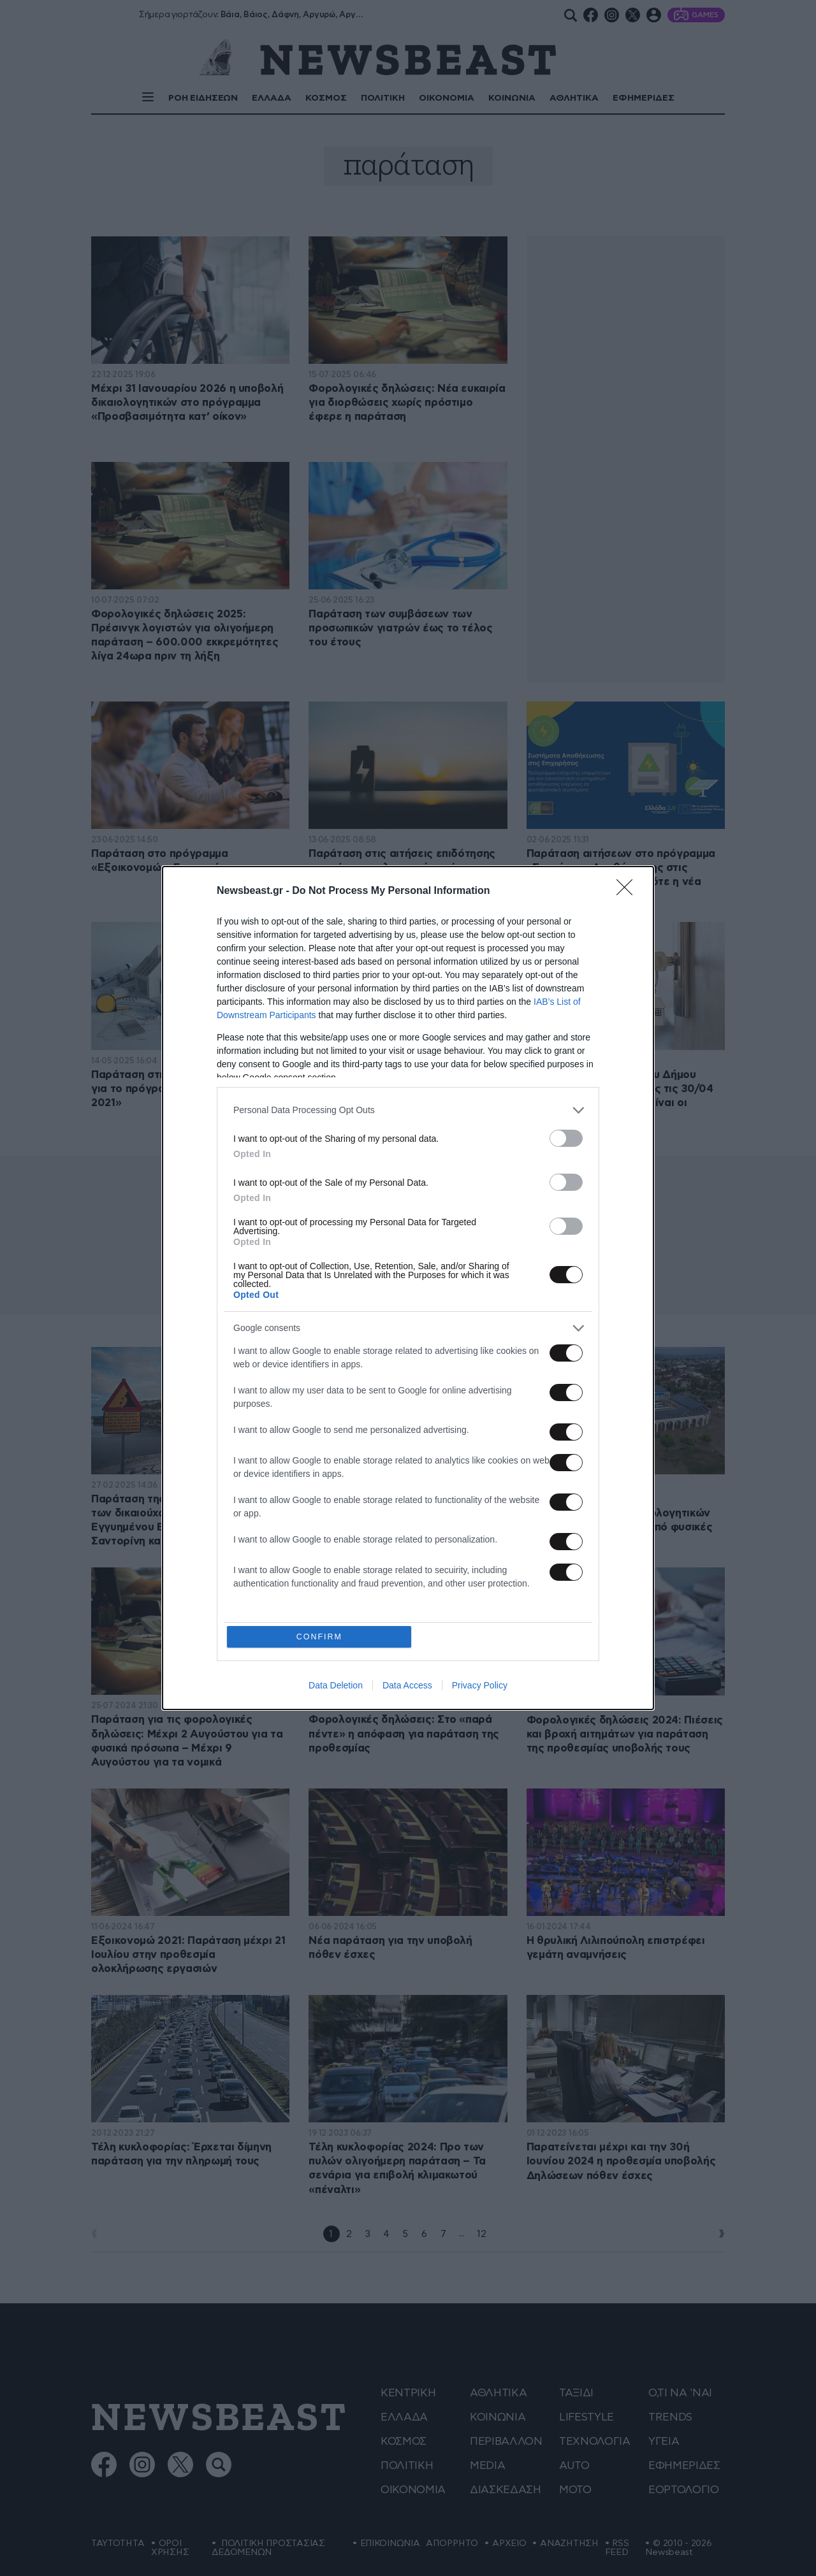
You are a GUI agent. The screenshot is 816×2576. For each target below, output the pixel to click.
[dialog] (408, 1288)
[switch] (566, 1137)
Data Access (407, 1686)
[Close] (628, 891)
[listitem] (408, 1109)
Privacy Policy (479, 1686)
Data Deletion (336, 1686)
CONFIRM (320, 1636)
